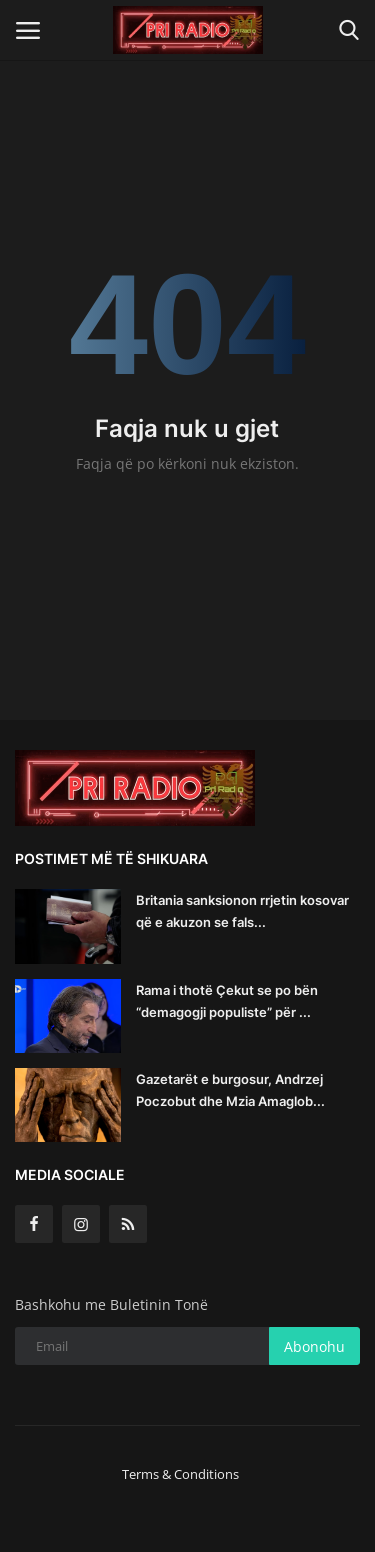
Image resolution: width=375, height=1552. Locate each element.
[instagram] (81, 1224)
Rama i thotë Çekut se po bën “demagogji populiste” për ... (227, 1001)
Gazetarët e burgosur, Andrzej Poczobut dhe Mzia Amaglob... (230, 1090)
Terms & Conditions (180, 1474)
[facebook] (34, 1224)
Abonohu (314, 1346)
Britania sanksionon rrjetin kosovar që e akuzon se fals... (242, 911)
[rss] (128, 1224)
